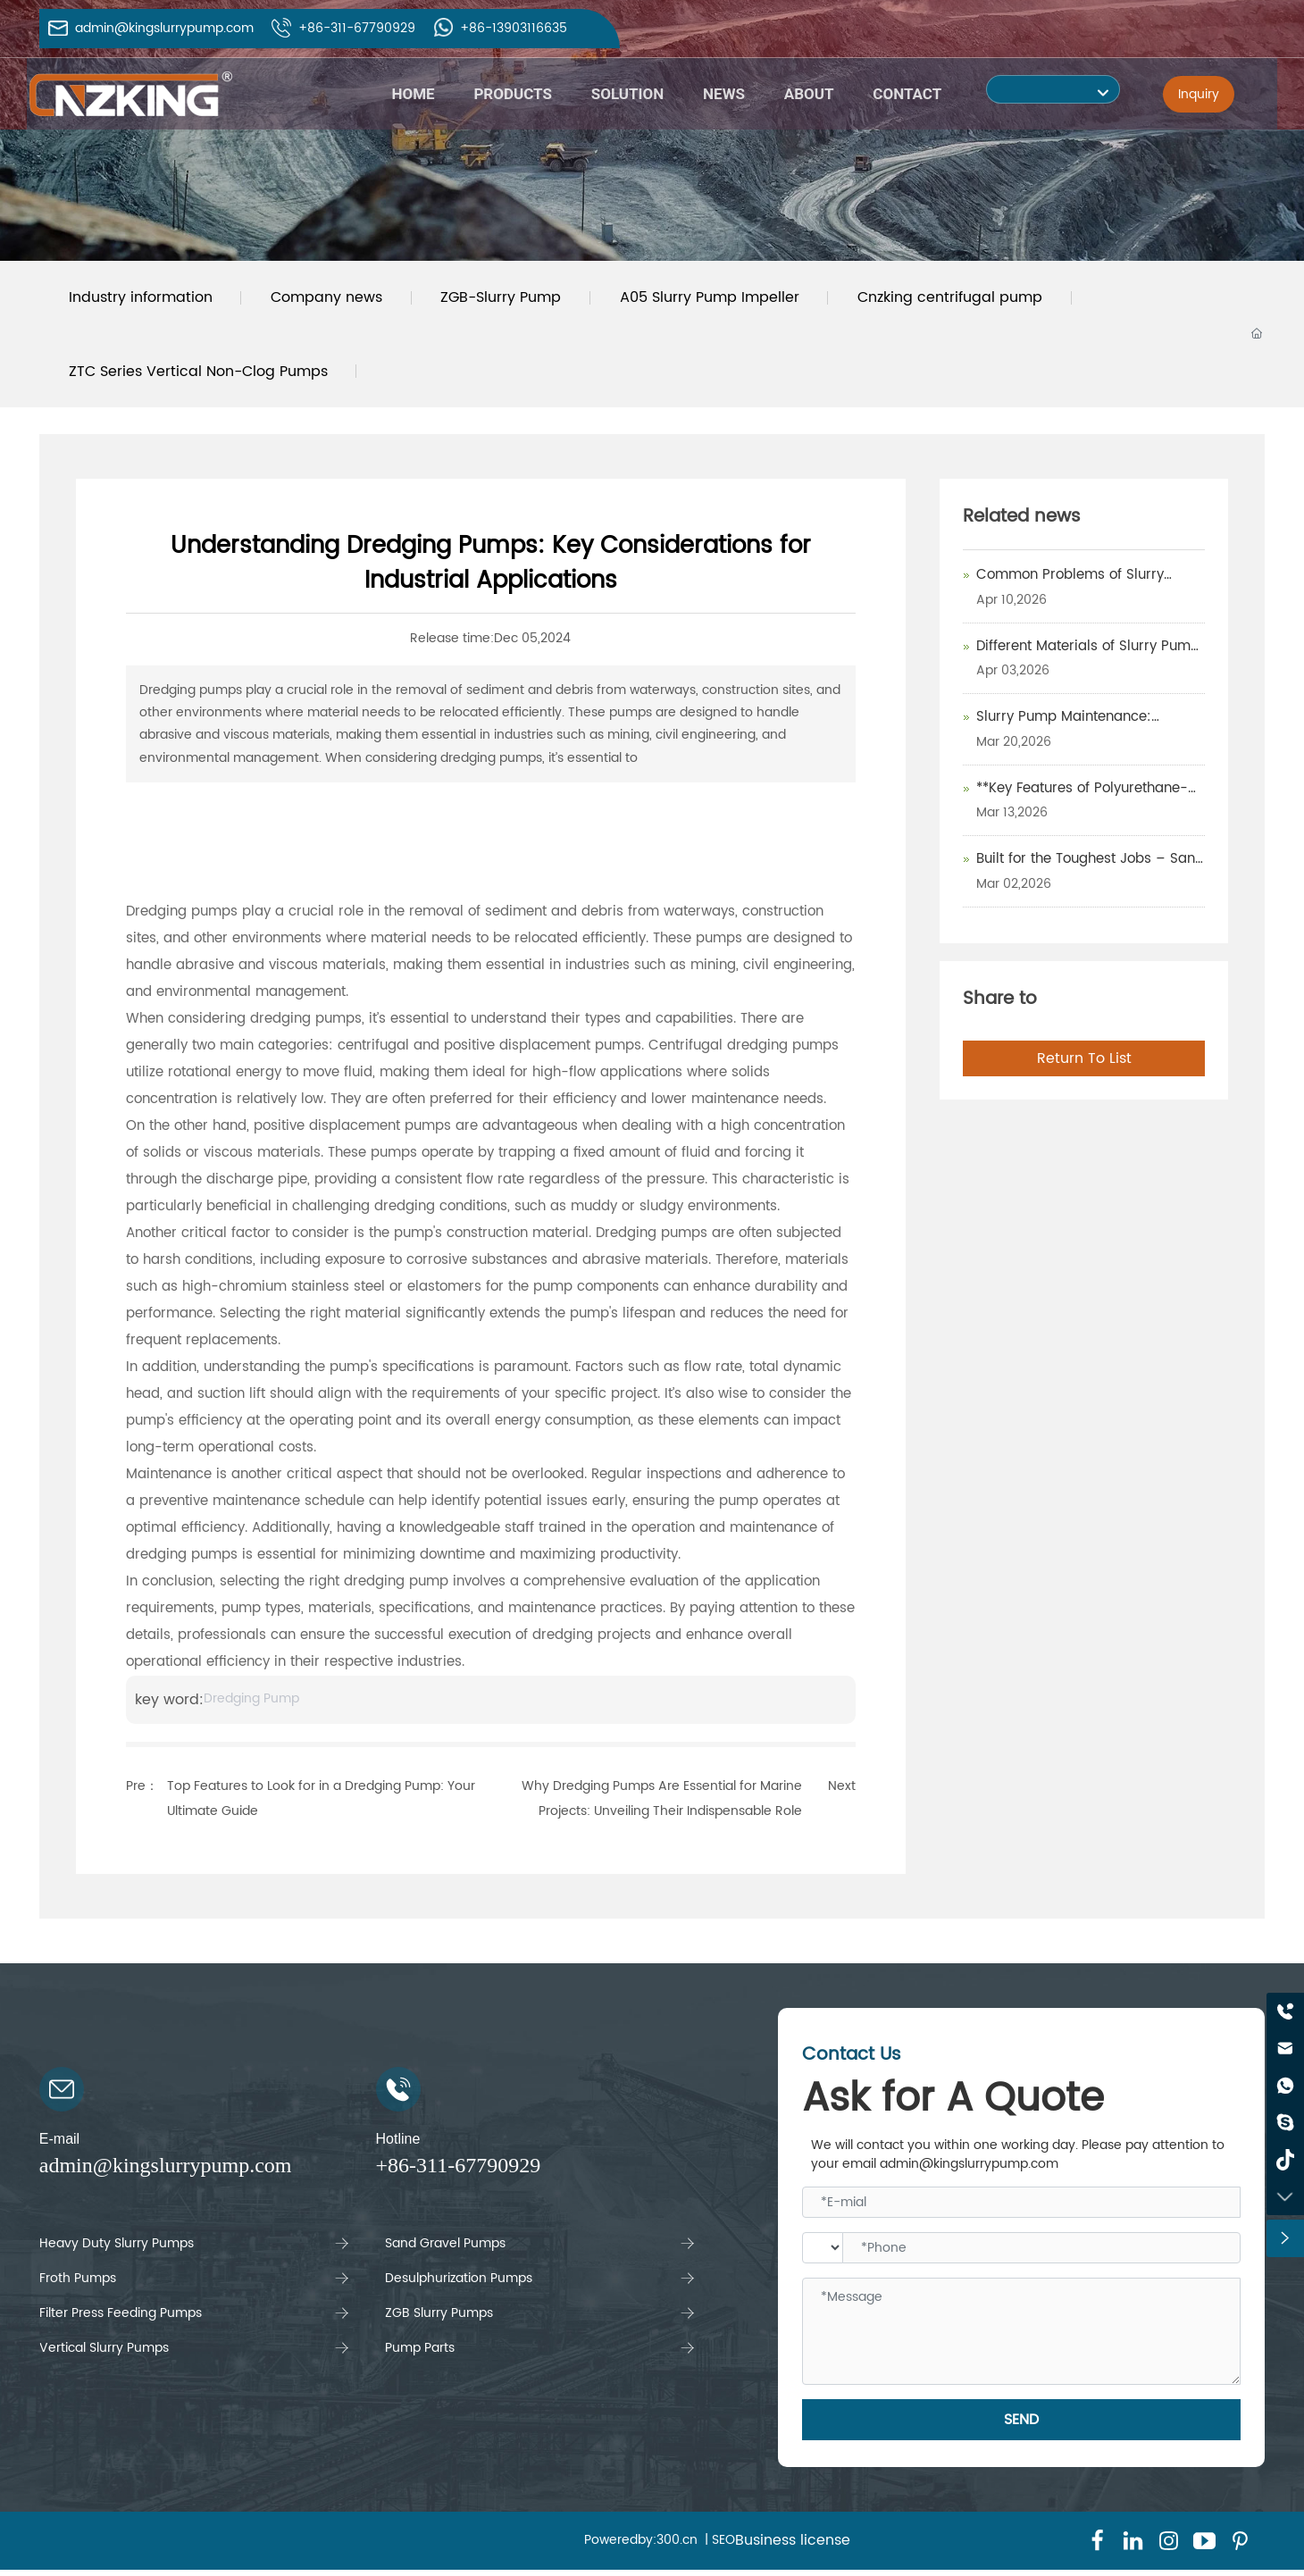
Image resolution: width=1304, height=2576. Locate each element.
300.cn (677, 2546)
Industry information (142, 299)
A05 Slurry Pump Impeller (724, 299)
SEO (723, 2546)
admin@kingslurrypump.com (164, 28)
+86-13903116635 (513, 28)
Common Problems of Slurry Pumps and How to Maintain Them (1090, 592)
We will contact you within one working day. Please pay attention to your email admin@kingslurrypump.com (1018, 2160)
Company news (333, 299)
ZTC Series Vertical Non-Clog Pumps (200, 376)
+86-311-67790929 (356, 28)
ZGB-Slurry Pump (511, 299)
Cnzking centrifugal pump (968, 299)
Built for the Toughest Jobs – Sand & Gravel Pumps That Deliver (1090, 876)
